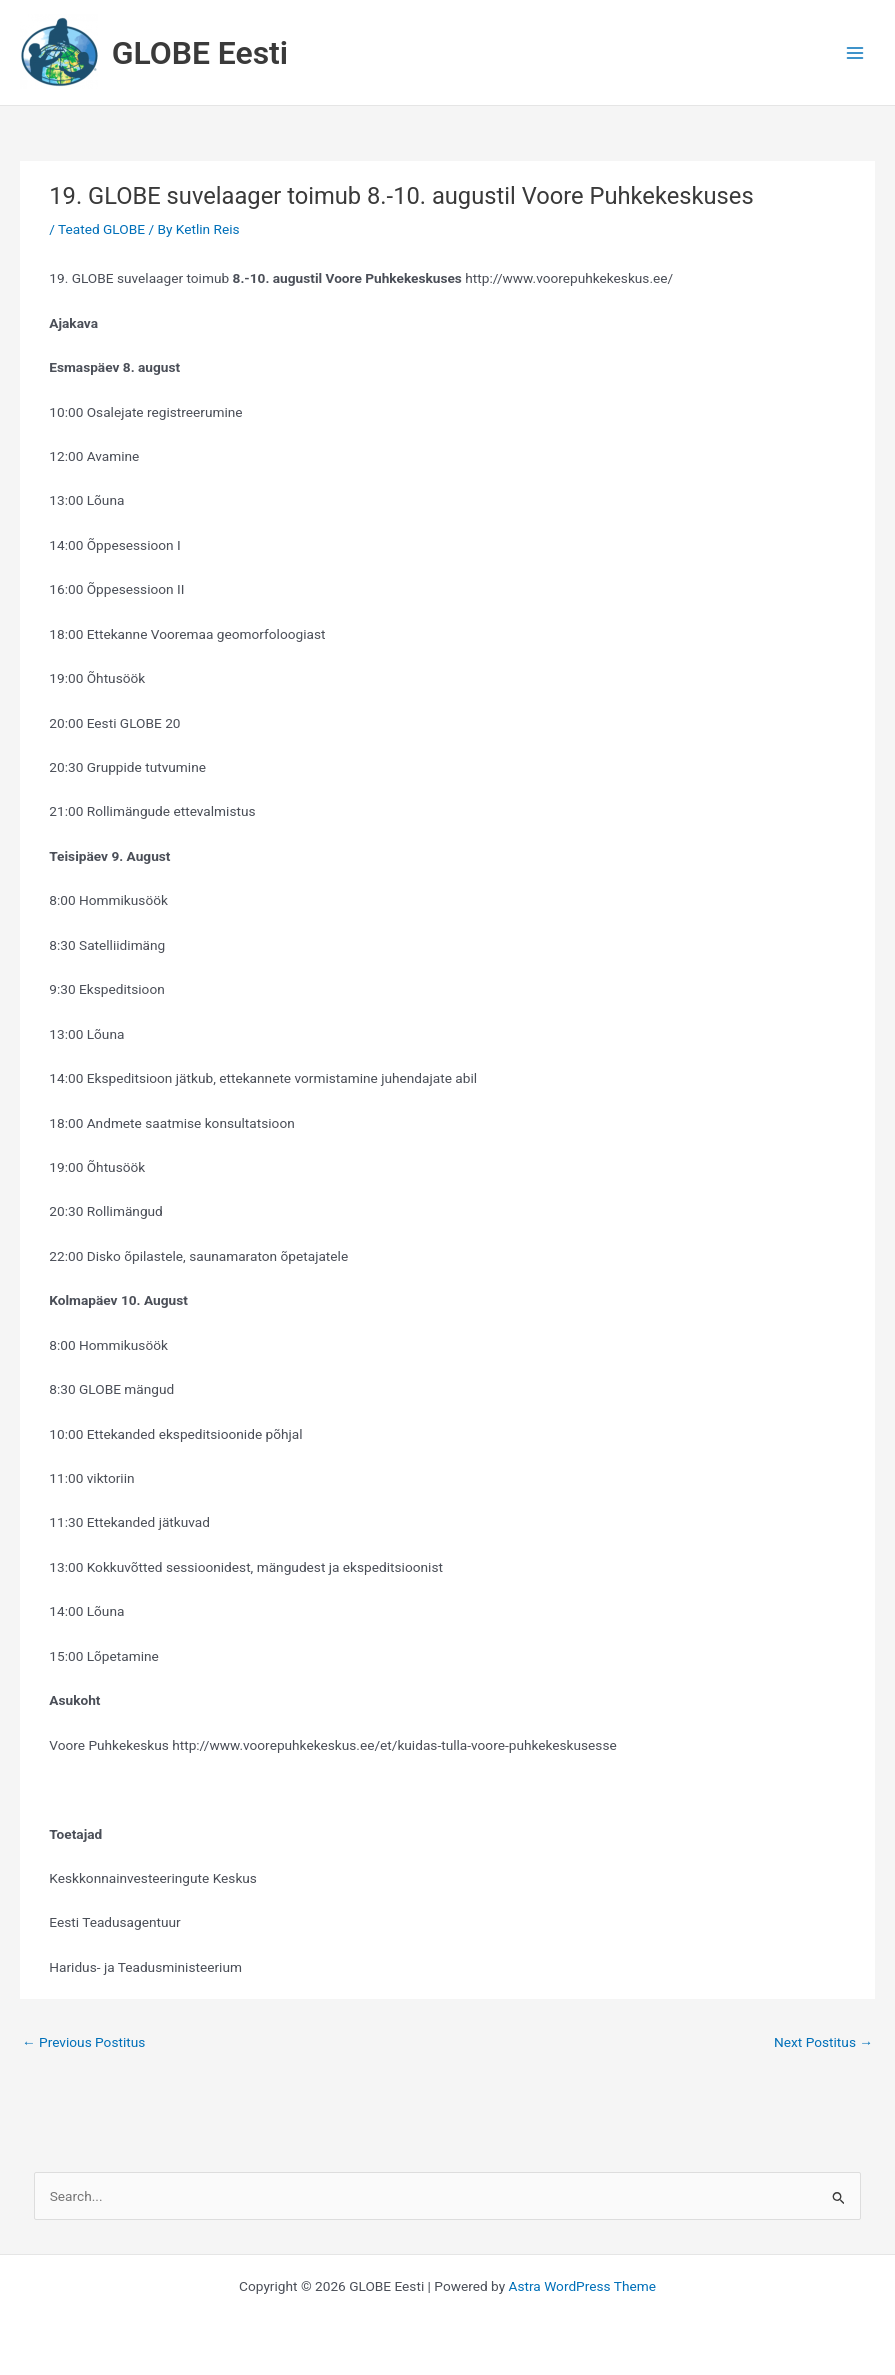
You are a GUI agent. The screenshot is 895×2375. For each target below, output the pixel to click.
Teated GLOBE (101, 229)
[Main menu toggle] (855, 52)
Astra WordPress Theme (582, 2286)
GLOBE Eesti (200, 53)
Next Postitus (823, 2042)
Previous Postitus (83, 2042)
